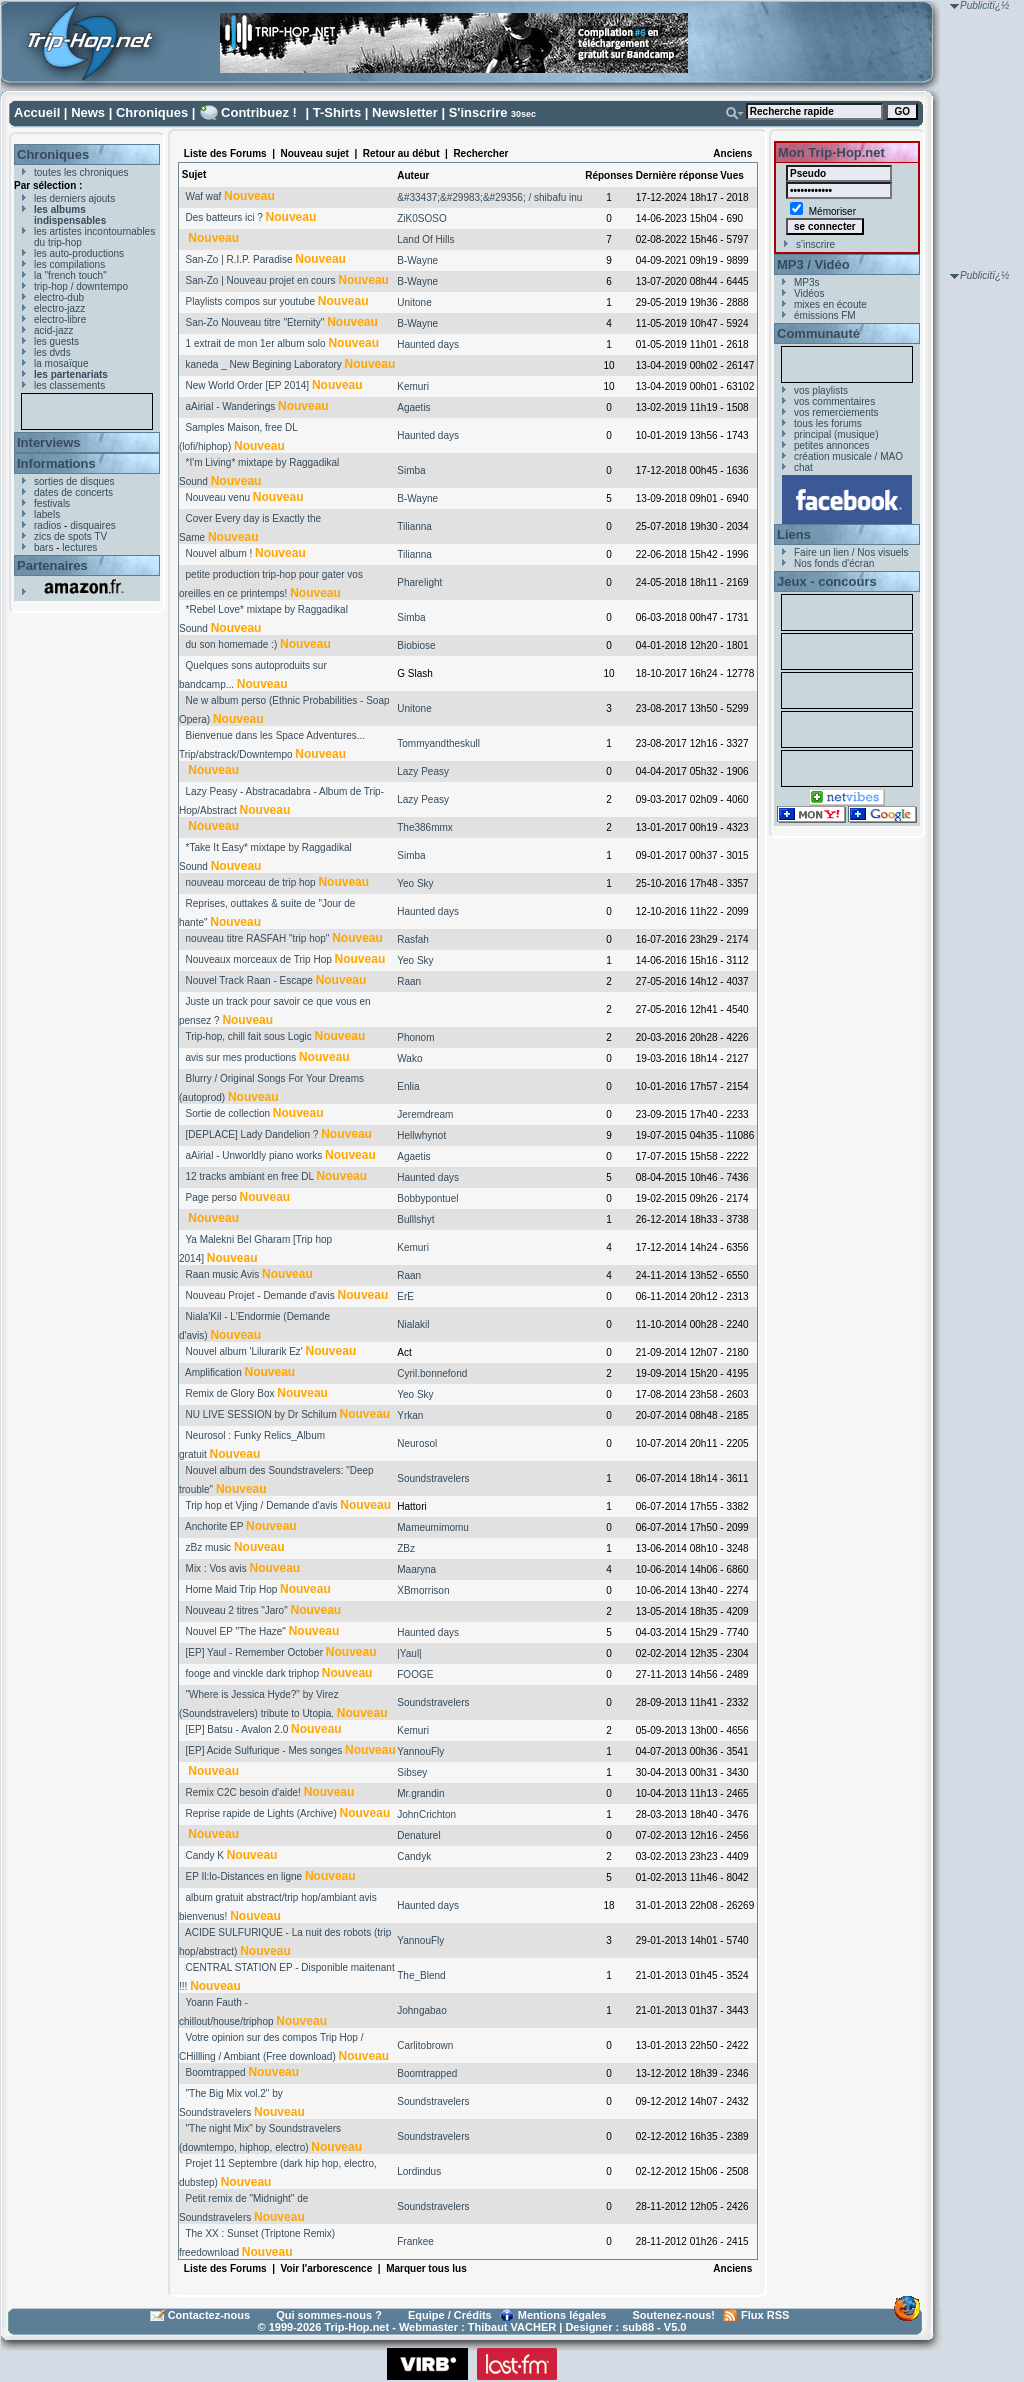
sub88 (638, 2327)
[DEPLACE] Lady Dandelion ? (252, 1134)
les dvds (52, 352)
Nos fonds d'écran (834, 563)
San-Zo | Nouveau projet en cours (261, 280)
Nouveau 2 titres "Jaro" (237, 1610)
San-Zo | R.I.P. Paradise (239, 259)
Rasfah (413, 939)
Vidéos (809, 293)
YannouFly (420, 1751)
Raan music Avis (223, 1274)
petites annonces (832, 445)
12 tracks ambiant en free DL (250, 1176)
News (88, 112)
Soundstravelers (433, 1478)
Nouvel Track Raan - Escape (249, 980)
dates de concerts (73, 492)
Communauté (818, 333)
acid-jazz (53, 330)
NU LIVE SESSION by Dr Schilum (261, 1414)
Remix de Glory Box (230, 1393)
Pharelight (419, 582)
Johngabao (422, 2010)
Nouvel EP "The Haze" (236, 1631)
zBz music (209, 1547)
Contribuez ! (259, 112)
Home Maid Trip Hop (232, 1589)
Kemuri (413, 386)
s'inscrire (815, 244)
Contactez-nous (209, 2315)
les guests (56, 341)
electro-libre (60, 319)
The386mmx (425, 827)
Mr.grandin (420, 1793)
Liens (794, 534)
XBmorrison (423, 1590)
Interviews (49, 442)
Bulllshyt (415, 1219)
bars (43, 547)
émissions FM (825, 315)
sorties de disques (74, 481)
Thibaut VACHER (512, 2327)
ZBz (406, 1548)
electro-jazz (59, 308)
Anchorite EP (214, 1526)
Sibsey (412, 1772)
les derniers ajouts (74, 198)
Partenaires (52, 565)
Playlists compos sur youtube (251, 301)
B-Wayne (417, 260)
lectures (79, 547)
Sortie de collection (228, 1113)
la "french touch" (70, 275)
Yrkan (410, 1415)
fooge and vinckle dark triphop (252, 1673)
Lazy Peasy (423, 771)
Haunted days (428, 344)
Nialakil (413, 1324)
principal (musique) (836, 434)
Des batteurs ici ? (224, 217)
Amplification (213, 1372)
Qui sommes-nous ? (329, 2315)
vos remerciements (836, 412)
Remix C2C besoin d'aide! (243, 1792)
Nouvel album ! (219, 553)
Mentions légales (562, 2315)
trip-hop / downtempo (81, 286)
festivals (52, 503)
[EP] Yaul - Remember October (254, 1652)
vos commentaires (834, 401)
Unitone (414, 302)
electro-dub (59, 297)
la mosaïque (61, 363)
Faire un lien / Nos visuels (851, 552)
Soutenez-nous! (674, 2315)
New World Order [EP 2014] (248, 385)
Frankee (415, 2241)
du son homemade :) (232, 644)
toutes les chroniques (81, 172)
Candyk (414, 1856)
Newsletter (405, 112)
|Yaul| (409, 1653)
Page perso (211, 1197)
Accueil (37, 112)
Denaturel (418, 1835)
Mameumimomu (433, 1527)
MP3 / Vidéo (813, 264)
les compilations (69, 264)
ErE (405, 1296)
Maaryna (416, 1569)
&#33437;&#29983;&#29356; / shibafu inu (489, 197)
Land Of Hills (425, 239)
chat (803, 467)
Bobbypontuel (427, 1198)
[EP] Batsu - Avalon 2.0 (237, 1729)
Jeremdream (425, 1114)
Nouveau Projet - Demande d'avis (260, 1295)
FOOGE (415, 1674)
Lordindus (419, 2171)
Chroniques (152, 112)
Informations (56, 463)
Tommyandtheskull (438, 743)
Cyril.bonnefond (432, 1373)
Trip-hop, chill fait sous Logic (248, 1036)
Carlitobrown (425, 2045)
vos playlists (821, 390)
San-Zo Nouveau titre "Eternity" (255, 322)
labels (47, 514)
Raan (409, 981)
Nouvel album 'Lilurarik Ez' (244, 1351)
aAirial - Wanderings (231, 406)
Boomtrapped (216, 2072)
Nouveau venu (218, 497)
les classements (69, 385)
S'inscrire (478, 112)
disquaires (93, 525)
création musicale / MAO (848, 456)
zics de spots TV (70, 536)
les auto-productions (79, 253)
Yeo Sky (415, 883)
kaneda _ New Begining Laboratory (264, 364)
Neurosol (417, 1443)
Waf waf (204, 196)
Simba (411, 470)
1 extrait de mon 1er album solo (256, 343)
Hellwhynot (421, 1135)
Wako (409, 1058)
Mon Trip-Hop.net (831, 152)
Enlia (408, 1086)
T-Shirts (337, 112)
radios (47, 525)
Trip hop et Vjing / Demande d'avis (261, 1505)
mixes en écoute (830, 304)
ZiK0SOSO (421, 218)
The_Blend (421, 1975)
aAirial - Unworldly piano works (254, 1155)
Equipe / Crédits (450, 2315)
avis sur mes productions (241, 1057)
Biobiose (416, 645)
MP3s (807, 282)
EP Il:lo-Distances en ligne (244, 1876)
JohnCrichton (426, 1814)
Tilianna (414, 526)
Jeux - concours (827, 581)
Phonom (415, 1037)
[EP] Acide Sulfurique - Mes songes (264, 1750)
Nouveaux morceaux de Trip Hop (259, 959)
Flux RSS (765, 2315)
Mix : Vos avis (216, 1568)
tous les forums (828, 423)
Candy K (205, 1855)
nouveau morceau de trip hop (251, 882)
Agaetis (413, 407)
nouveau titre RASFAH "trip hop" (258, 938)
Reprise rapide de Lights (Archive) (261, 1813)
